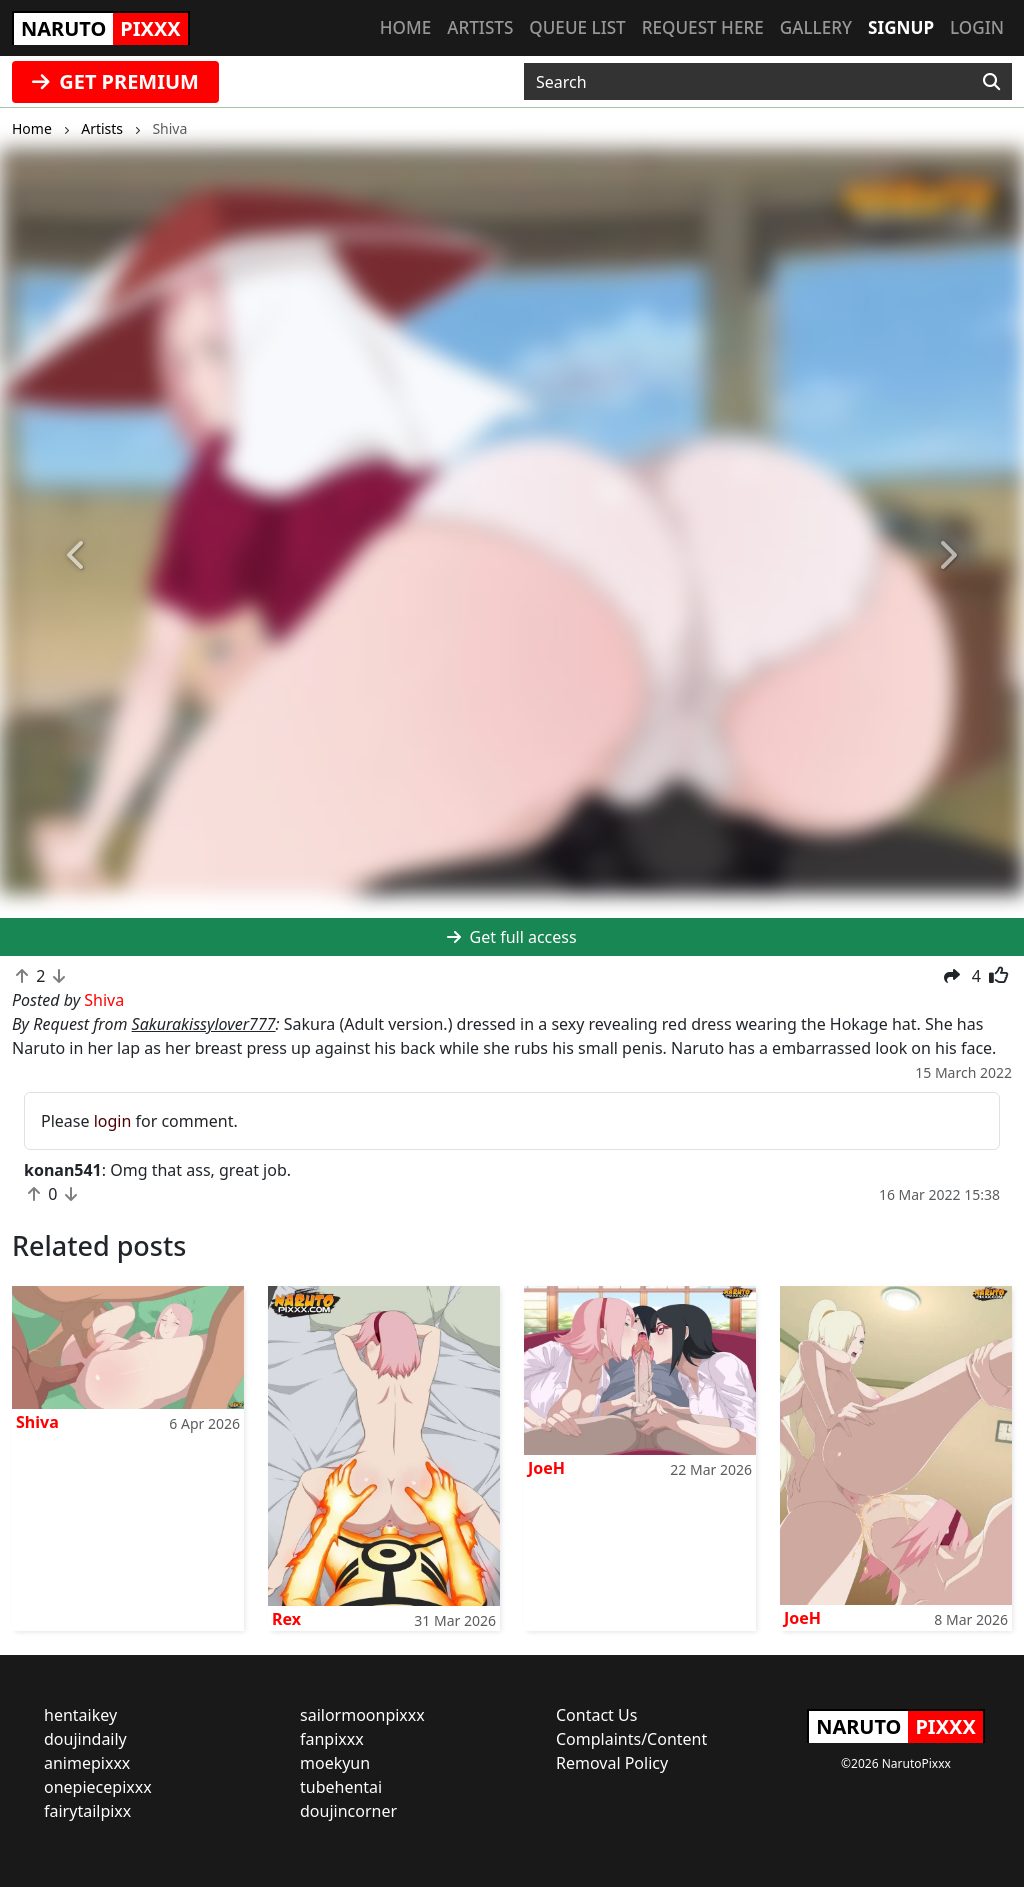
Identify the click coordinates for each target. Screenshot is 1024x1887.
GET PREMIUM (115, 81)
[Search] (991, 82)
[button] (77, 556)
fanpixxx (332, 1739)
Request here (703, 27)
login (113, 1121)
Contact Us (596, 1715)
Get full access (511, 937)
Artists (480, 27)
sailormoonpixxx (362, 1715)
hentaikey (80, 1715)
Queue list (577, 27)
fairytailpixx (87, 1811)
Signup (901, 27)
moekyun (335, 1763)
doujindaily (85, 1739)
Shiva (37, 1422)
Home (405, 27)
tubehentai (341, 1787)
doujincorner (348, 1811)
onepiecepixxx (98, 1787)
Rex (286, 1619)
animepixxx (87, 1763)
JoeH (546, 1468)
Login (977, 27)
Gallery (816, 27)
